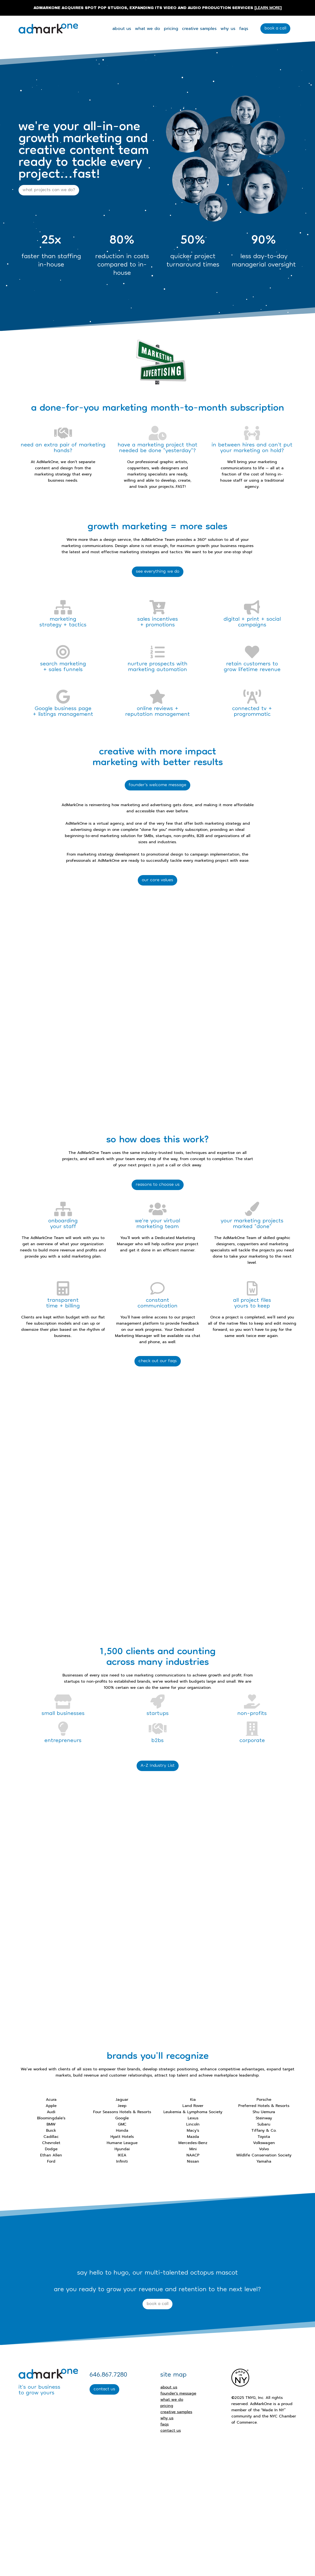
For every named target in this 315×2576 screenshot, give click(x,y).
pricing (171, 28)
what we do (147, 28)
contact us (104, 2389)
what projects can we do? (49, 190)
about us (121, 28)
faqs (243, 28)
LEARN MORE (268, 8)
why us (227, 28)
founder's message (178, 2393)
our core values (157, 880)
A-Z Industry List (158, 1766)
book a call (275, 28)
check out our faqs (157, 1361)
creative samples (199, 28)
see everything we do (157, 572)
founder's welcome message (157, 785)
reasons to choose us (158, 1185)
